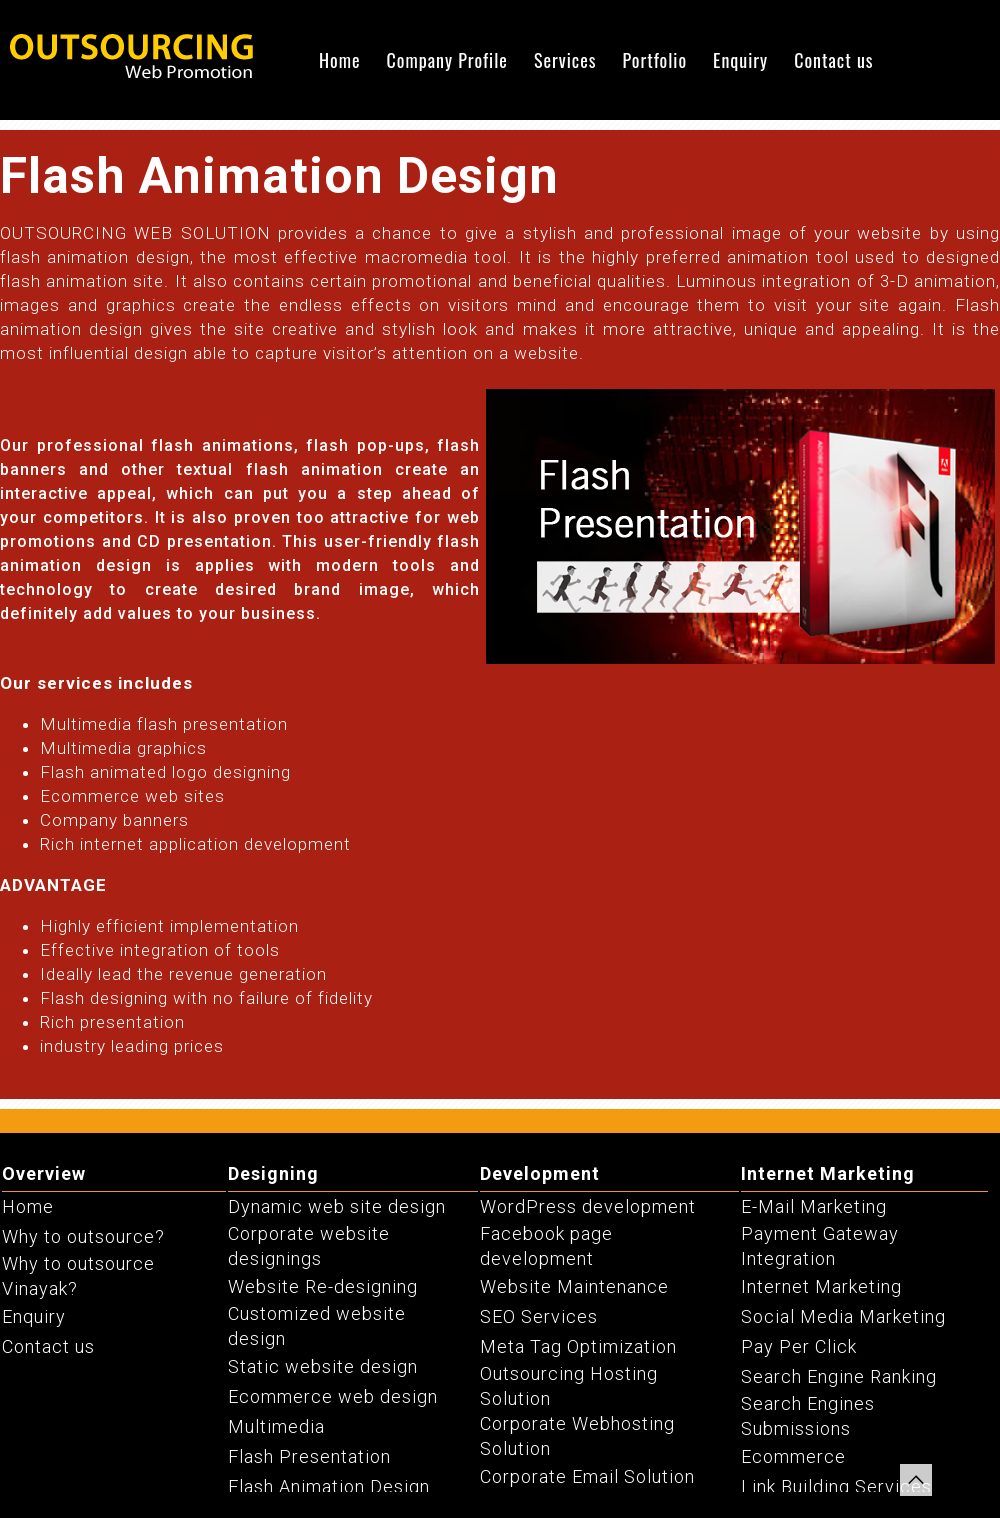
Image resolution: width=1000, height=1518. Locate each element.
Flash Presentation (309, 1456)
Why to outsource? (83, 1236)
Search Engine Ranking (839, 1376)
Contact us (833, 60)
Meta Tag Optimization (578, 1346)
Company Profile (447, 60)
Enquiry (740, 60)
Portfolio (654, 60)
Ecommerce (793, 1456)
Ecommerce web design (333, 1396)
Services (565, 60)
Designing (273, 1173)
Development (540, 1173)
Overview (44, 1173)
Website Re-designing (323, 1286)
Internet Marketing (828, 1173)
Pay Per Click (799, 1346)
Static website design (323, 1366)
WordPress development (588, 1206)
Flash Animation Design (329, 1486)
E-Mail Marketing (814, 1206)
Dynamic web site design (337, 1206)
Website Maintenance (574, 1286)
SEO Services (539, 1316)
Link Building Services (836, 1486)
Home (340, 60)
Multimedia (276, 1426)
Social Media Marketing (843, 1316)
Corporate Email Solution (587, 1476)
